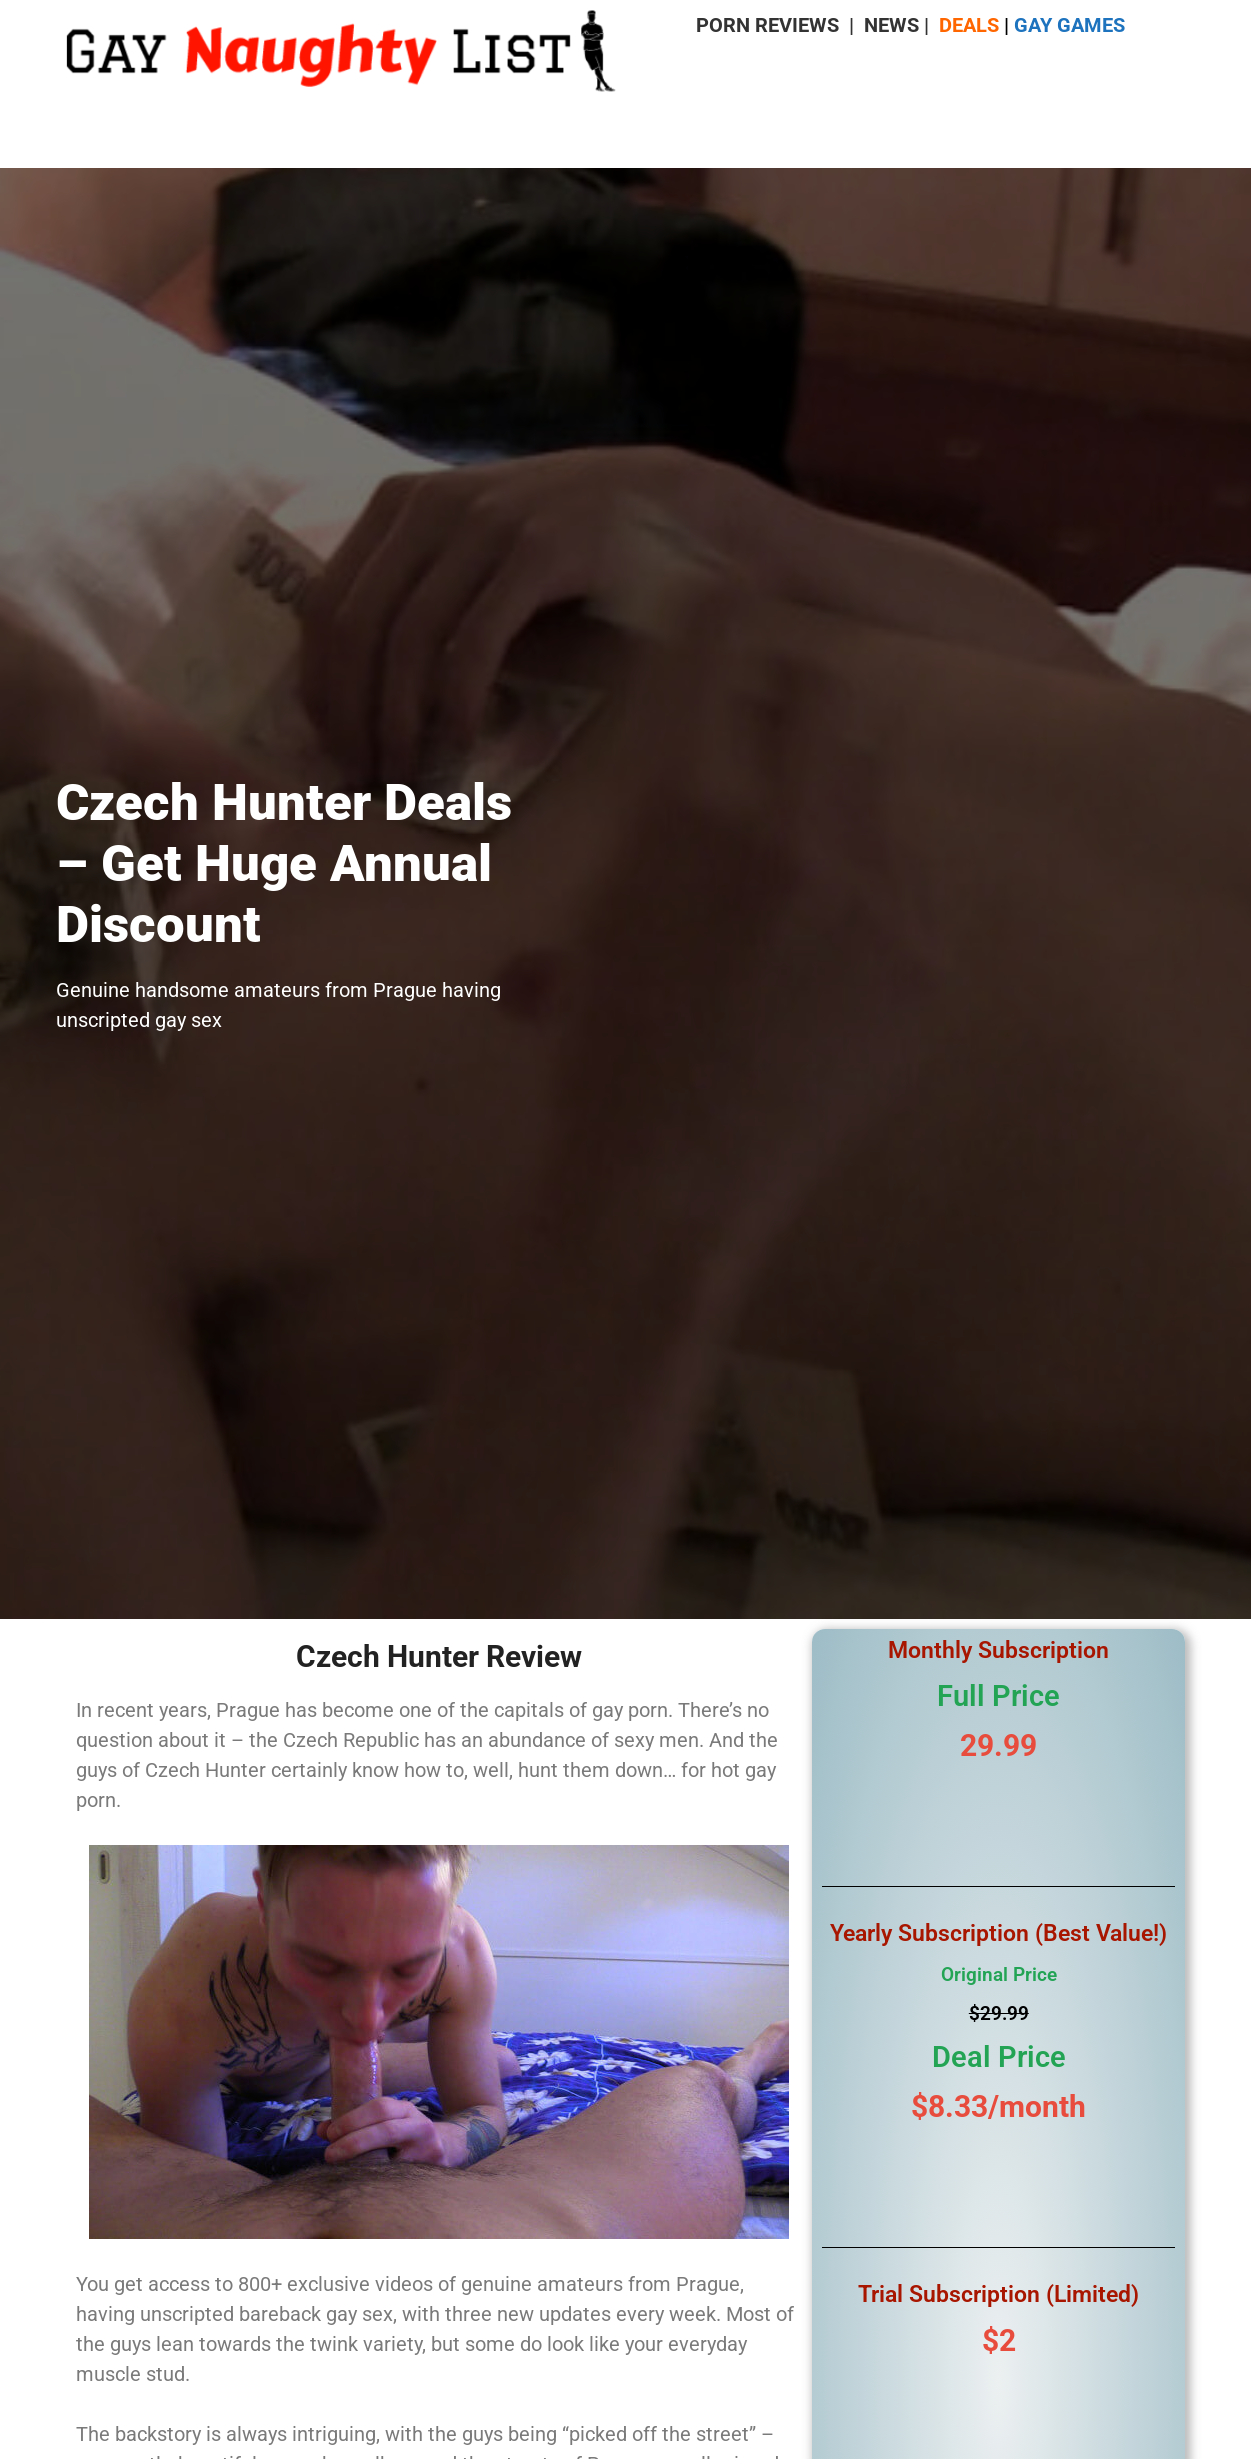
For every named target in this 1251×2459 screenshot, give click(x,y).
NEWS (891, 25)
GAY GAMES (1069, 25)
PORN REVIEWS (767, 25)
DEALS (969, 25)
